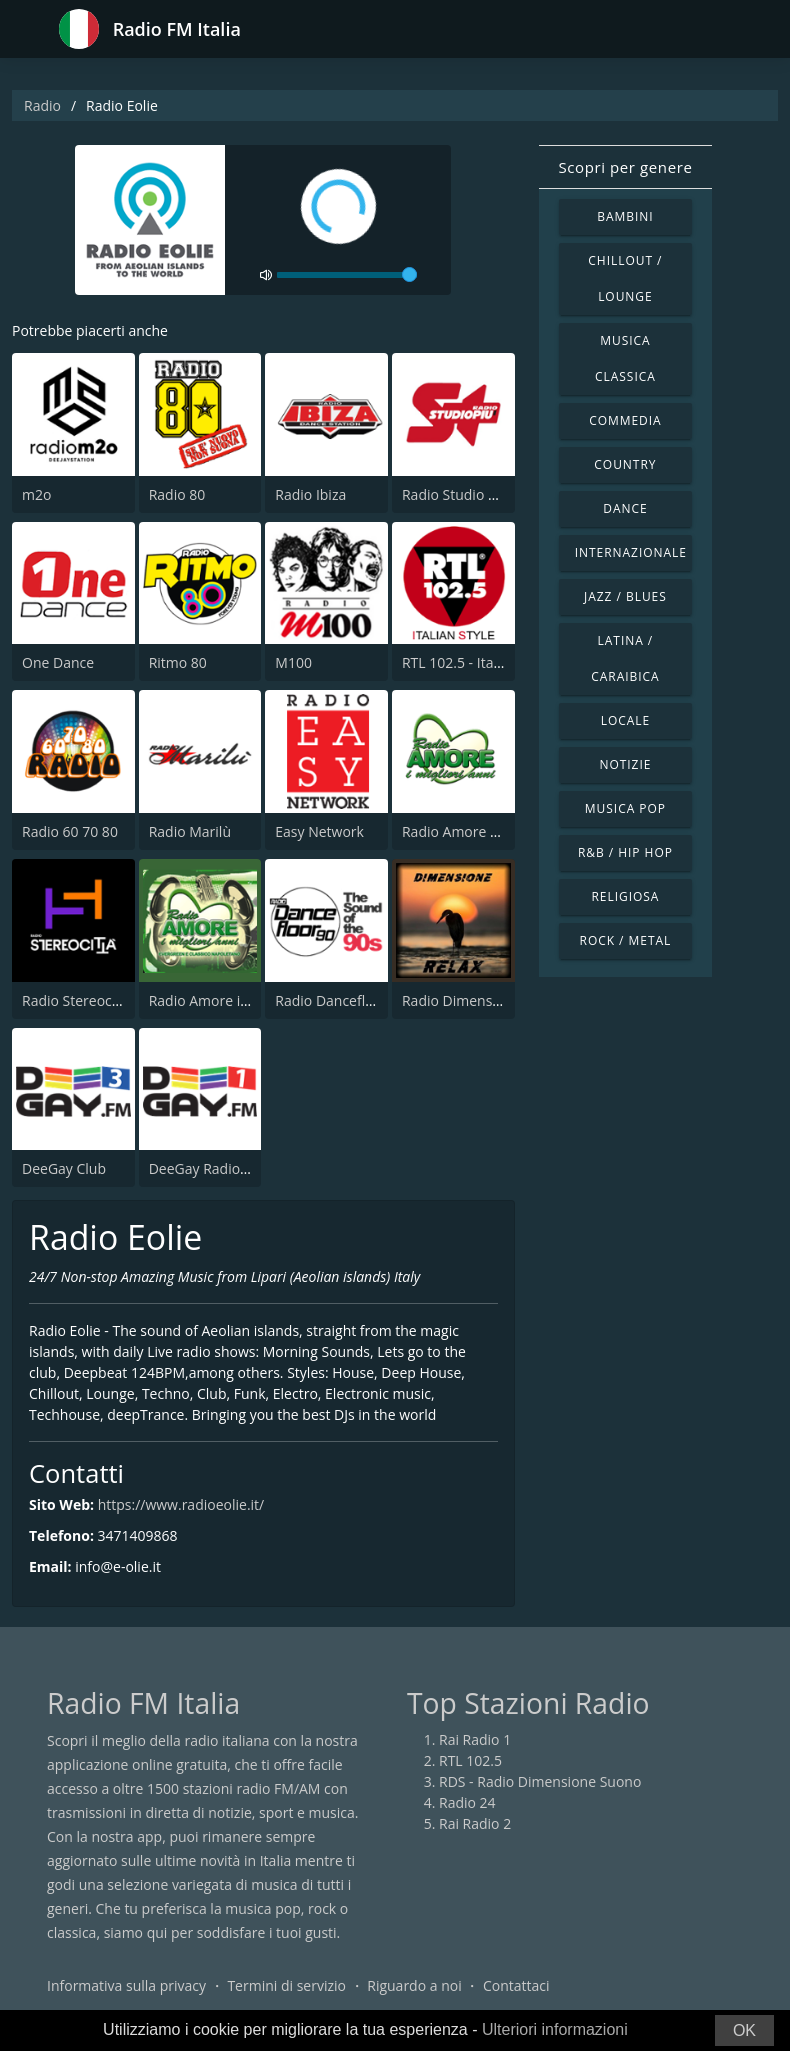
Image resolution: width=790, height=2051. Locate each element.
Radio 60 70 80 (70, 831)
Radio (42, 105)
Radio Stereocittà (77, 1000)
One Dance (58, 662)
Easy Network (319, 831)
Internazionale (631, 552)
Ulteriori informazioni (555, 2029)
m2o (36, 494)
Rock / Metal (626, 940)
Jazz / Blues (625, 596)
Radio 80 (177, 494)
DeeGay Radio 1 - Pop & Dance (248, 1168)
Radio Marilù (190, 831)
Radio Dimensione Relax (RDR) (500, 1000)
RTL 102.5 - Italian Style (477, 662)
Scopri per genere (625, 167)
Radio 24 (467, 1802)
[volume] (347, 275)
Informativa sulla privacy (126, 1985)
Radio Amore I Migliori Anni (490, 831)
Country (625, 464)
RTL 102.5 (470, 1760)
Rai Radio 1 (475, 1739)
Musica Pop (625, 808)
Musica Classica (625, 358)
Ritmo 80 (178, 662)
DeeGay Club (64, 1168)
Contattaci (516, 1985)
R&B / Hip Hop (625, 852)
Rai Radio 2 (475, 1823)
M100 (293, 662)
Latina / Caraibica (625, 658)
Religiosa (625, 896)
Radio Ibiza (310, 494)
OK (744, 2030)
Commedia (625, 420)
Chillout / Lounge (625, 278)
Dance (625, 508)
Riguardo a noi (414, 1985)
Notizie (625, 764)
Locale (625, 720)
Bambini (625, 216)
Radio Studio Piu (455, 494)
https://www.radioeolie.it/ (181, 1504)
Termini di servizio (286, 1985)
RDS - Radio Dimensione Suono (540, 1781)
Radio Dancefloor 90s (344, 1000)
